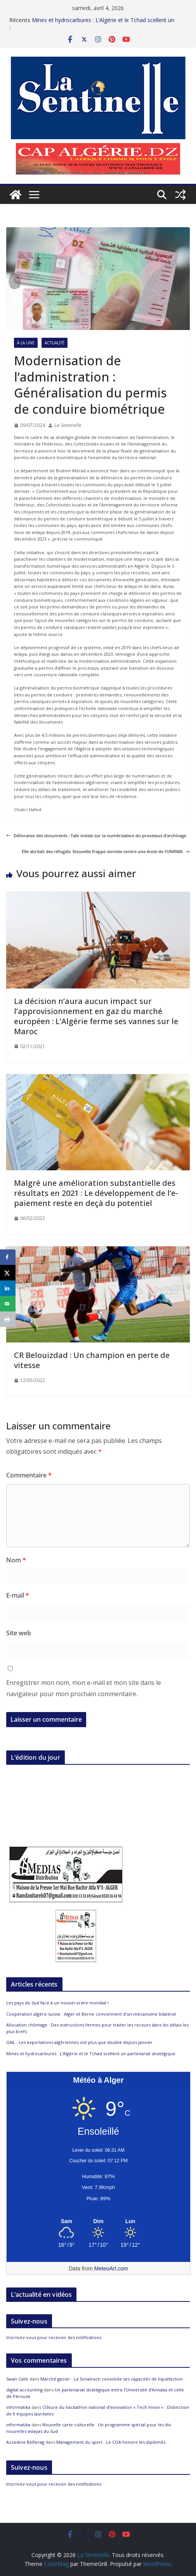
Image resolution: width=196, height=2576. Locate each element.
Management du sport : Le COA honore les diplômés (110, 2442)
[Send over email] (8, 1303)
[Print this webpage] (8, 1319)
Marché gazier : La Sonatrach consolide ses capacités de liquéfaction (111, 2379)
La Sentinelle (68, 425)
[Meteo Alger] (98, 2221)
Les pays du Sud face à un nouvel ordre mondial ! (57, 2003)
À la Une (26, 343)
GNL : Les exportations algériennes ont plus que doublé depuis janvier (79, 2042)
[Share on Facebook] (8, 1257)
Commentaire (29, 1475)
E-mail (17, 1595)
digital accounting (24, 2390)
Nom (16, 1560)
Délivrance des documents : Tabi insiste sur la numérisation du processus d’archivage (96, 835)
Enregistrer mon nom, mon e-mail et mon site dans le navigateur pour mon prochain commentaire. (83, 1688)
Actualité (54, 343)
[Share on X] (8, 1272)
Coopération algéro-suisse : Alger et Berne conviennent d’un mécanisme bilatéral (91, 2014)
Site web (18, 1633)
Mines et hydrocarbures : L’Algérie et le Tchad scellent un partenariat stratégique (90, 2053)
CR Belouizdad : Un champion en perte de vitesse (92, 1360)
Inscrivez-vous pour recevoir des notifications (53, 2337)
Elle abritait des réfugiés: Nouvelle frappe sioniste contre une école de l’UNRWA (106, 851)
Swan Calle (17, 2379)
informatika (18, 2407)
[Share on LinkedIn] (8, 1288)
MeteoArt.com (111, 2268)
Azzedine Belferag (25, 2442)
